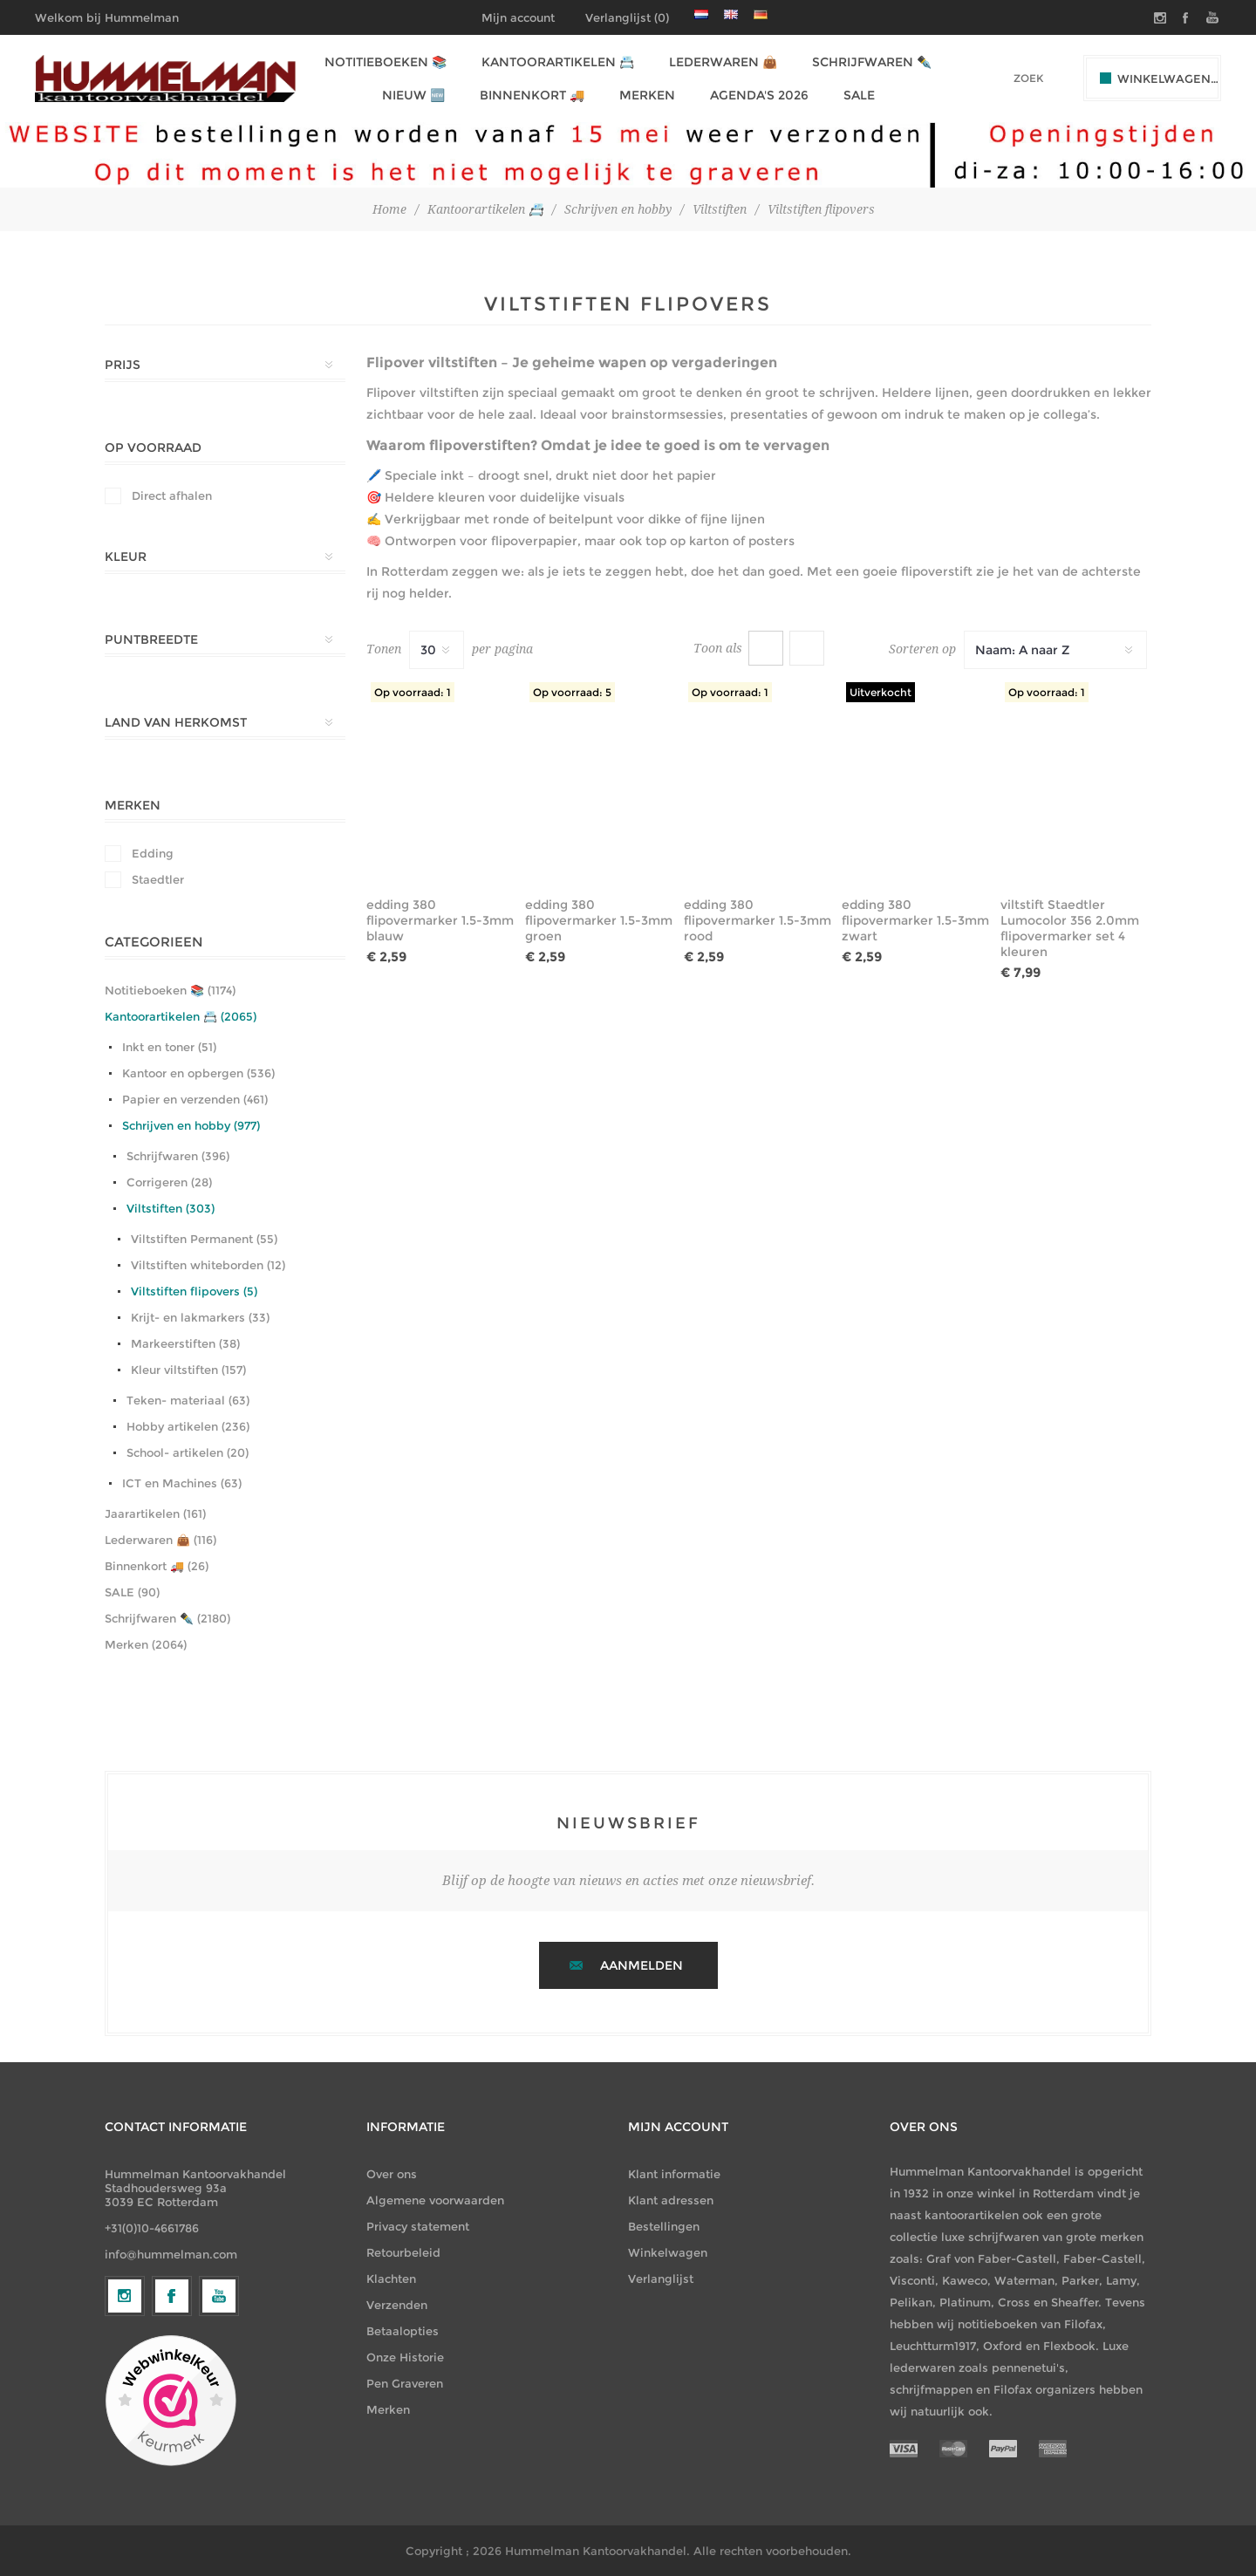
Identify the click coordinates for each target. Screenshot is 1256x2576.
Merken (132, 805)
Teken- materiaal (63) (187, 1400)
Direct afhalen (172, 495)
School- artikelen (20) (187, 1452)
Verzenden (396, 2305)
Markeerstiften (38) (185, 1343)
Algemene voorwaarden (435, 2200)
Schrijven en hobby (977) (191, 1125)
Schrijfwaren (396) (177, 1156)
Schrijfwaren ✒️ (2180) (167, 1618)
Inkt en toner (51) (169, 1047)
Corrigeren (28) (169, 1182)
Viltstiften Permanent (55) (204, 1239)
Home (389, 209)
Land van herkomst (176, 722)
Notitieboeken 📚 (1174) (170, 990)
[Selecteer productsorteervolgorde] (1055, 650)
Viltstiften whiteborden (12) (208, 1265)
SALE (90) (132, 1592)
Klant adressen (670, 2200)
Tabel (765, 648)
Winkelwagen (667, 2252)
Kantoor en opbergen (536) (198, 1073)
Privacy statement (417, 2226)
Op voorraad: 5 (572, 692)
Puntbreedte (151, 639)
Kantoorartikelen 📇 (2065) (180, 1016)
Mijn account (518, 17)
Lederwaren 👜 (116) (160, 1540)
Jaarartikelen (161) (155, 1513)
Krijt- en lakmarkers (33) (200, 1317)
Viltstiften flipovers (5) (194, 1291)
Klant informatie (674, 2174)
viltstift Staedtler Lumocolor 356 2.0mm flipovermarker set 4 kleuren (1069, 928)
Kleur (126, 556)
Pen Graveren (404, 2383)
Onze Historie (405, 2357)
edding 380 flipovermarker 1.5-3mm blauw (440, 920)
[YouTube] (219, 2439)
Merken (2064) (146, 1644)
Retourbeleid (403, 2252)
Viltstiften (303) (170, 1208)
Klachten (391, 2279)
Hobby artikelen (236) (187, 1426)
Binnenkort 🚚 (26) (156, 1566)
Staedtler (158, 879)
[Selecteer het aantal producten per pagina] (436, 650)
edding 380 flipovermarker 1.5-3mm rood (757, 920)
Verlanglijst (660, 2279)
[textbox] (1004, 78)
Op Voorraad (153, 447)
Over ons (391, 2174)
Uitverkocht (880, 692)
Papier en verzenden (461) (195, 1099)
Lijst (806, 648)
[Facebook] (171, 2439)
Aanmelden (641, 1965)
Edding (153, 853)
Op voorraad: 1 (412, 692)
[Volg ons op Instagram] (124, 2439)
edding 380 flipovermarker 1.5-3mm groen (598, 920)
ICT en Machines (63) (182, 1483)
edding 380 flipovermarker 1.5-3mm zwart (915, 920)
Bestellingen (664, 2226)
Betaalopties (402, 2331)
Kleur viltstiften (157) (188, 1370)
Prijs (122, 364)
